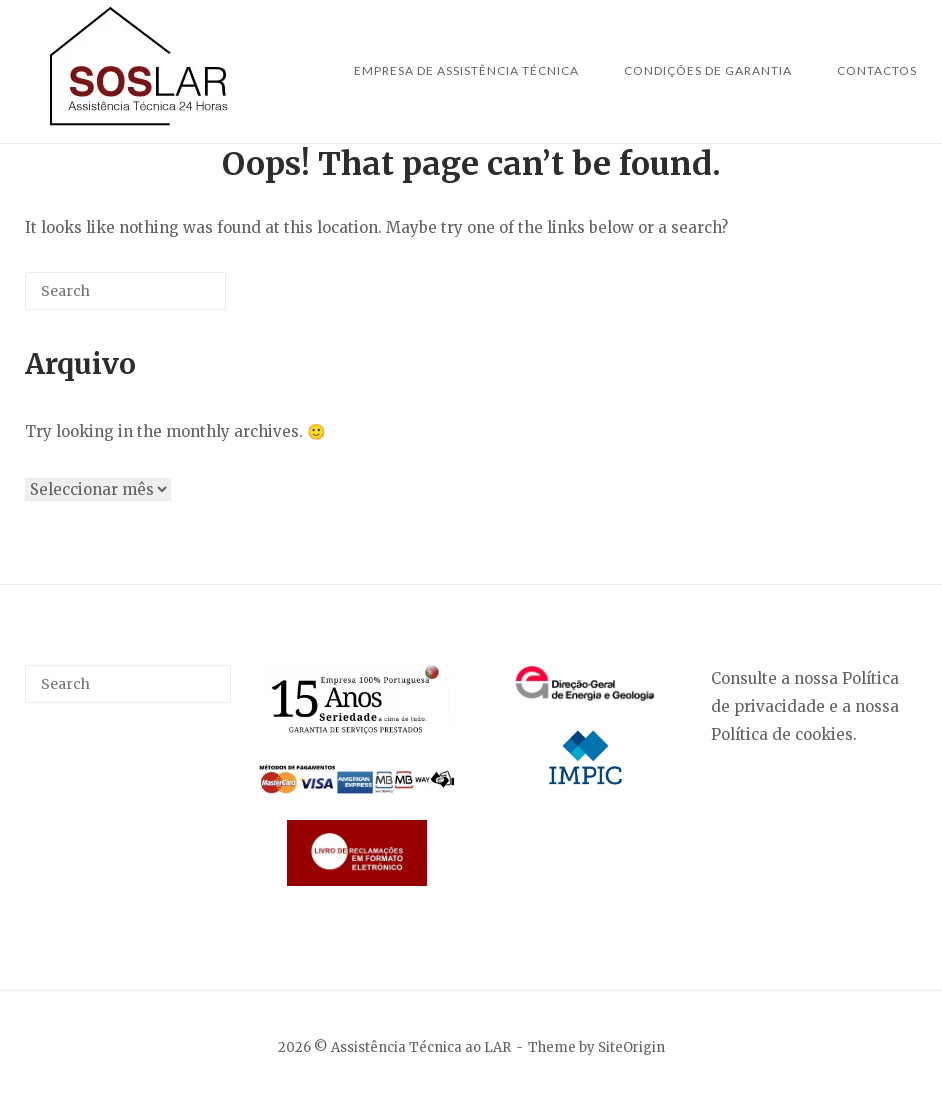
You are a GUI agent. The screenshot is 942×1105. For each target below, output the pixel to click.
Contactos (877, 70)
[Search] (181, 298)
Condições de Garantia (708, 70)
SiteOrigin (631, 1047)
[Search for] (125, 291)
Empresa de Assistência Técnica (466, 70)
